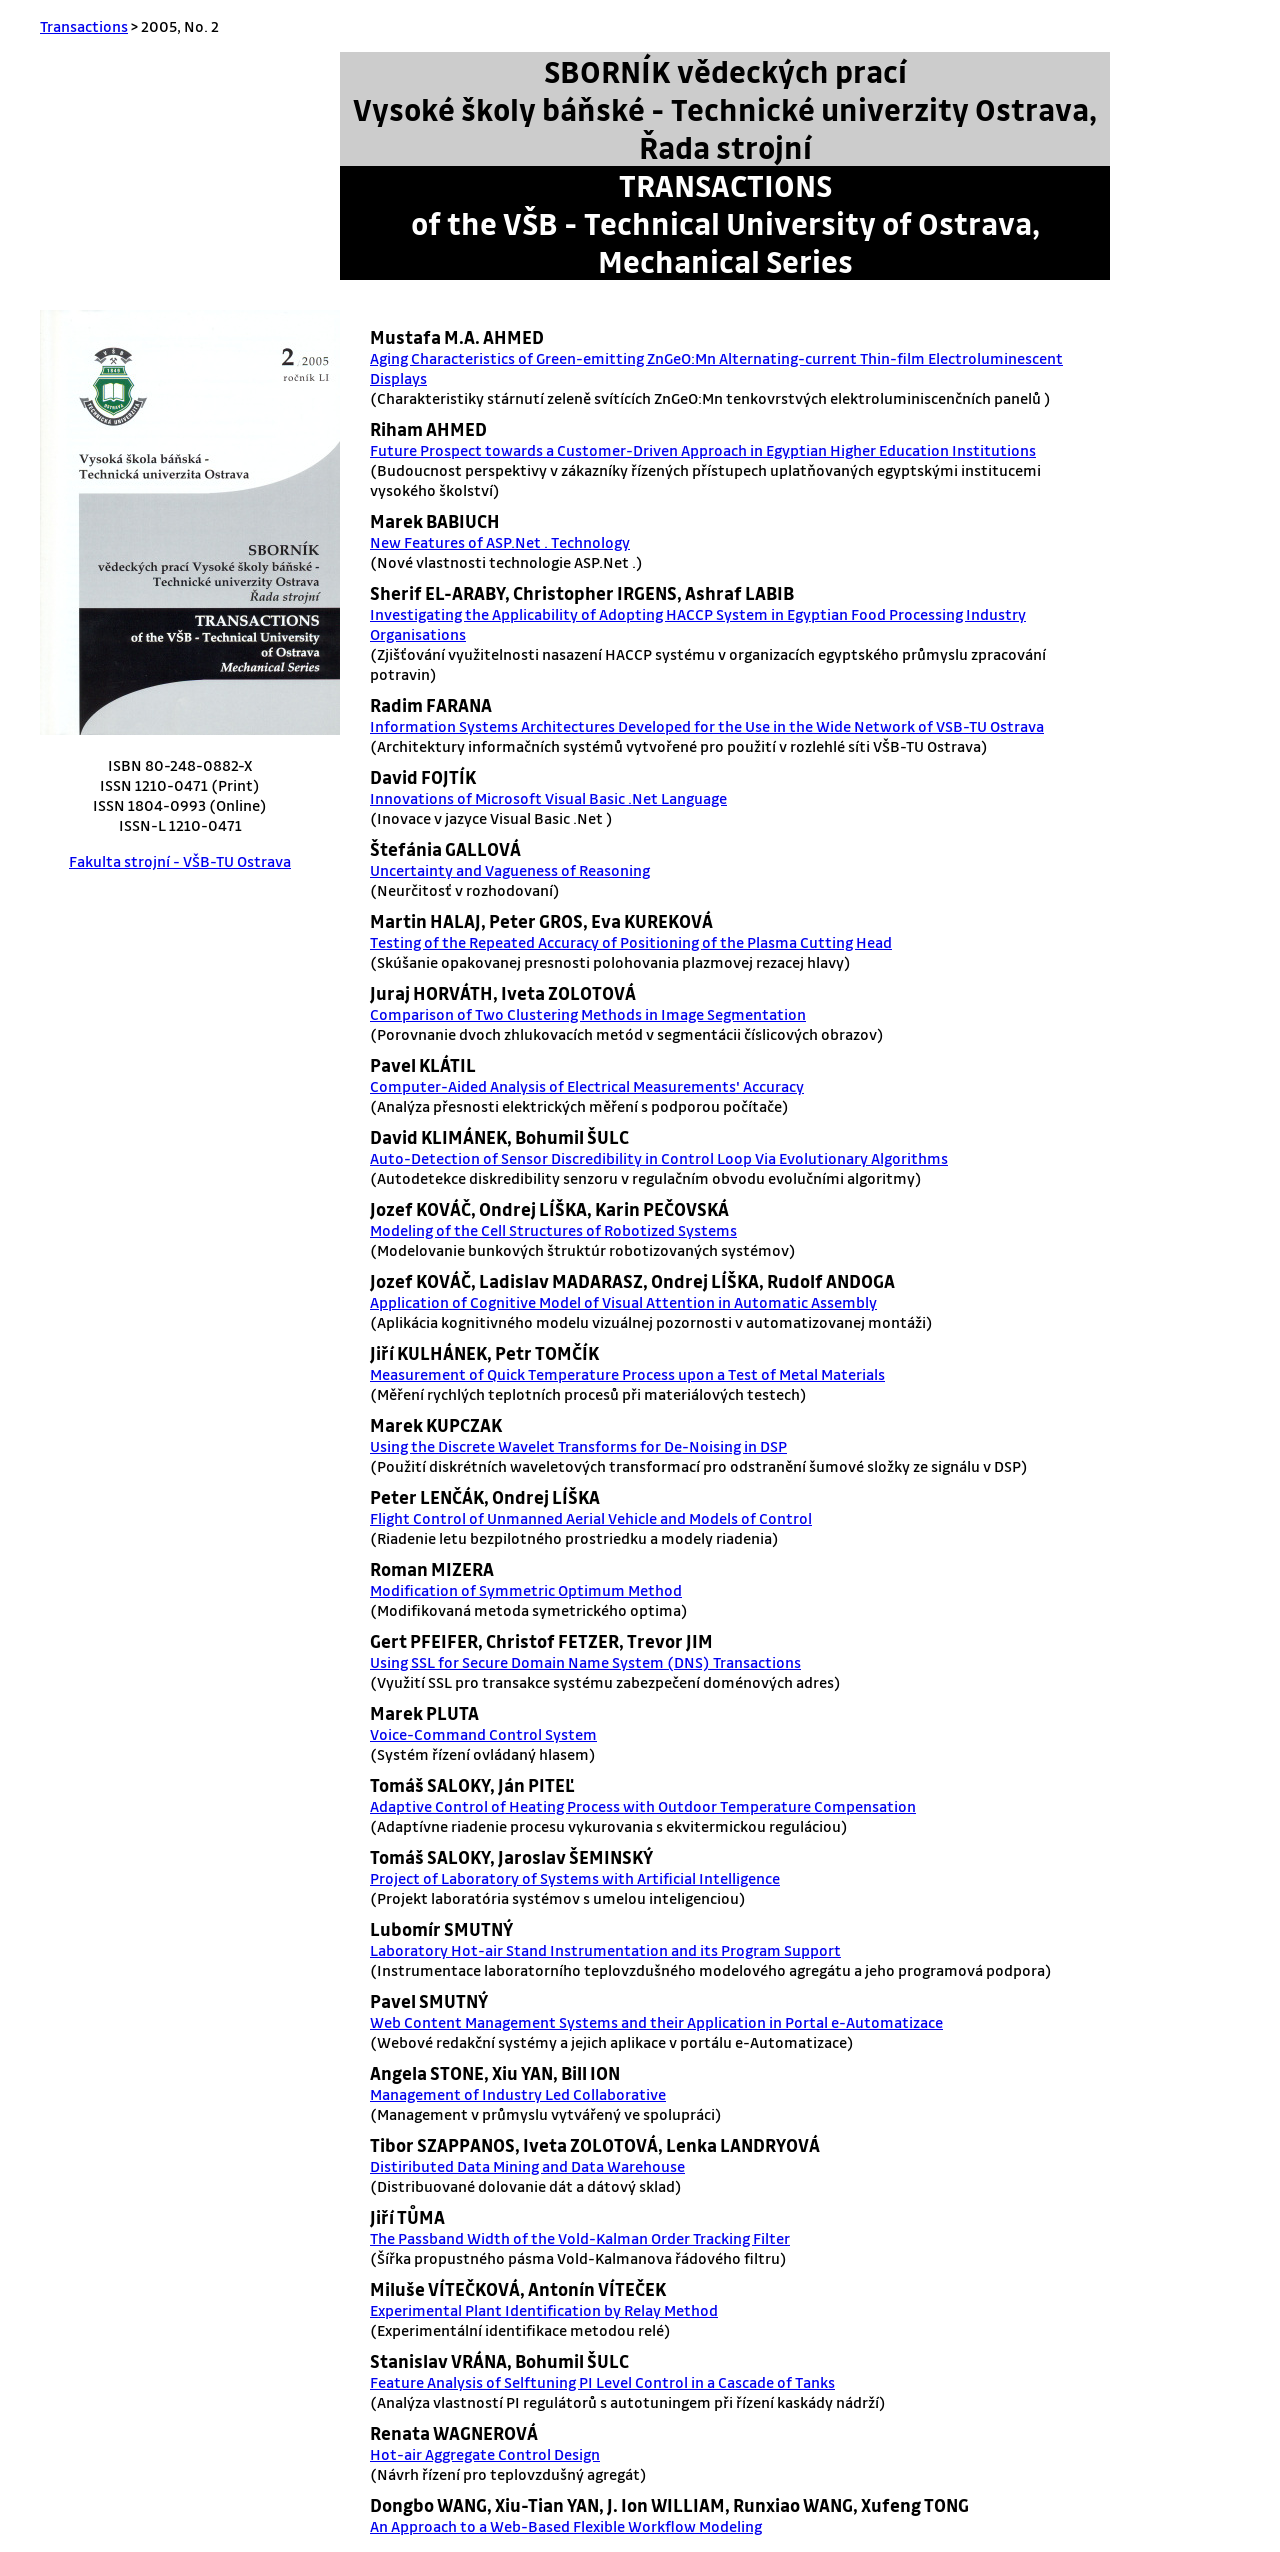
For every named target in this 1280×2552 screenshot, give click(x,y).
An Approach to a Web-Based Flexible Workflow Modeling (566, 2526)
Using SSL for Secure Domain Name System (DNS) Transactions (585, 1662)
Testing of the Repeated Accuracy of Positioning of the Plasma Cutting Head (631, 942)
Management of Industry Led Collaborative (518, 2094)
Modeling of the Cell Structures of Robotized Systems (553, 1230)
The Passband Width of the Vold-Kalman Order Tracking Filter (580, 2238)
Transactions (84, 26)
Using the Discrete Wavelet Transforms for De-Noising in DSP (578, 1446)
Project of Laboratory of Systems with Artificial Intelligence (575, 1878)
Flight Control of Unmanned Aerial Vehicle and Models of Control (591, 1518)
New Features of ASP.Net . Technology (500, 542)
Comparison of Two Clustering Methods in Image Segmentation (588, 1014)
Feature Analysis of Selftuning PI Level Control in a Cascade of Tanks (602, 2382)
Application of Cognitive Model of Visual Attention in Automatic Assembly (623, 1302)
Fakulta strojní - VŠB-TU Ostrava (180, 861)
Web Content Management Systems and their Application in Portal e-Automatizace (656, 2022)
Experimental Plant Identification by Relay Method (544, 2310)
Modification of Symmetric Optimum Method (526, 1590)
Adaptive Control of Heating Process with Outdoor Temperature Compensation (643, 1806)
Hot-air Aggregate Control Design (485, 2454)
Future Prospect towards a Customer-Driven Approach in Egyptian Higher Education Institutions (703, 450)
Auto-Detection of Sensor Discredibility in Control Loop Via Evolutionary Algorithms (659, 1158)
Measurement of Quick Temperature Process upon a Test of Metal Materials (627, 1374)
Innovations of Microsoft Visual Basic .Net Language (548, 798)
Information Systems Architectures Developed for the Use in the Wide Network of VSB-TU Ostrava (707, 726)
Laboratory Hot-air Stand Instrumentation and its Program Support (605, 1950)
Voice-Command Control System (483, 1734)
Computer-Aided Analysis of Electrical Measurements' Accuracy (587, 1086)
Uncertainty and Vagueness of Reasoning (510, 870)
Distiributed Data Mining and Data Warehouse (527, 2166)
